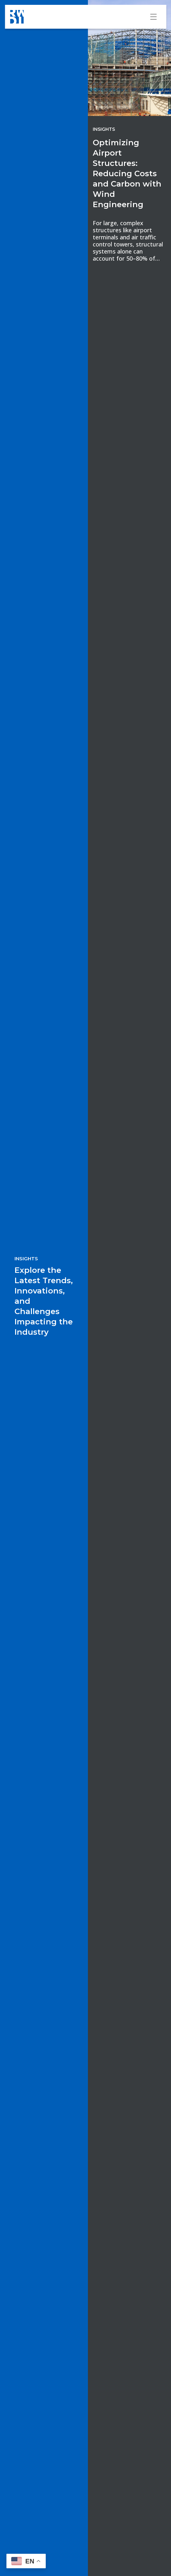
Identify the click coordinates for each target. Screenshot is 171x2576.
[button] (26, 2561)
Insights (104, 129)
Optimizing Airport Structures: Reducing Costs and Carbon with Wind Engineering (127, 173)
